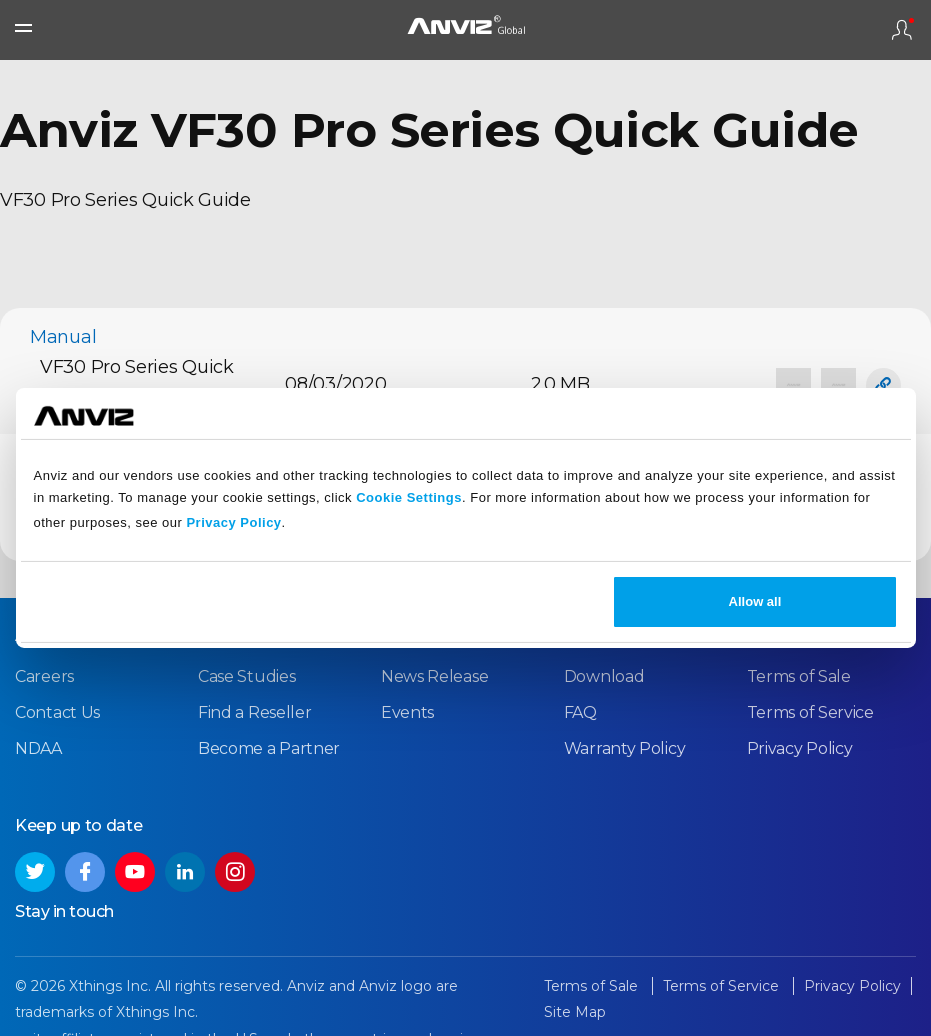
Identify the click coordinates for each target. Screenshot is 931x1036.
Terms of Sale (799, 676)
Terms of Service (810, 712)
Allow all (755, 601)
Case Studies (246, 676)
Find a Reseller (255, 712)
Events (407, 712)
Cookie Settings (409, 497)
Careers (44, 676)
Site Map (575, 1012)
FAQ (580, 712)
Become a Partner (269, 748)
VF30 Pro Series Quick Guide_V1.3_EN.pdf (137, 384)
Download (604, 676)
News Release (434, 676)
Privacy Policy (233, 522)
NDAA (38, 748)
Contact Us (57, 712)
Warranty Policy (625, 748)
